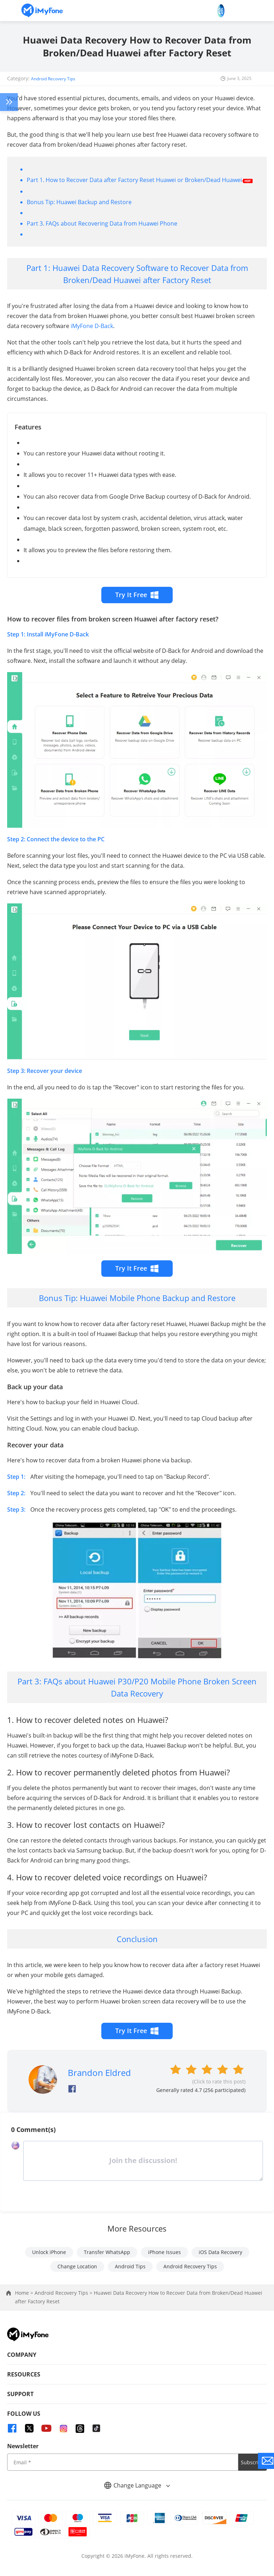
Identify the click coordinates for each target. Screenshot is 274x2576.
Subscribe (253, 2462)
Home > (25, 2292)
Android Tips (130, 2266)
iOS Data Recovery (220, 2252)
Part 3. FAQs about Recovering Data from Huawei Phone (102, 223)
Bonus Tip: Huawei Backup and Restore (79, 202)
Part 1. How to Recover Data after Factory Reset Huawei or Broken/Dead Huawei (134, 180)
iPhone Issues (164, 2252)
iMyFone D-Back (92, 326)
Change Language (137, 2485)
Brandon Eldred (99, 2072)
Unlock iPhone (49, 2252)
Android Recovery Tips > (64, 2292)
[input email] (122, 2462)
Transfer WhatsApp (107, 2252)
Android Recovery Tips (53, 79)
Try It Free (137, 594)
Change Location (77, 2266)
